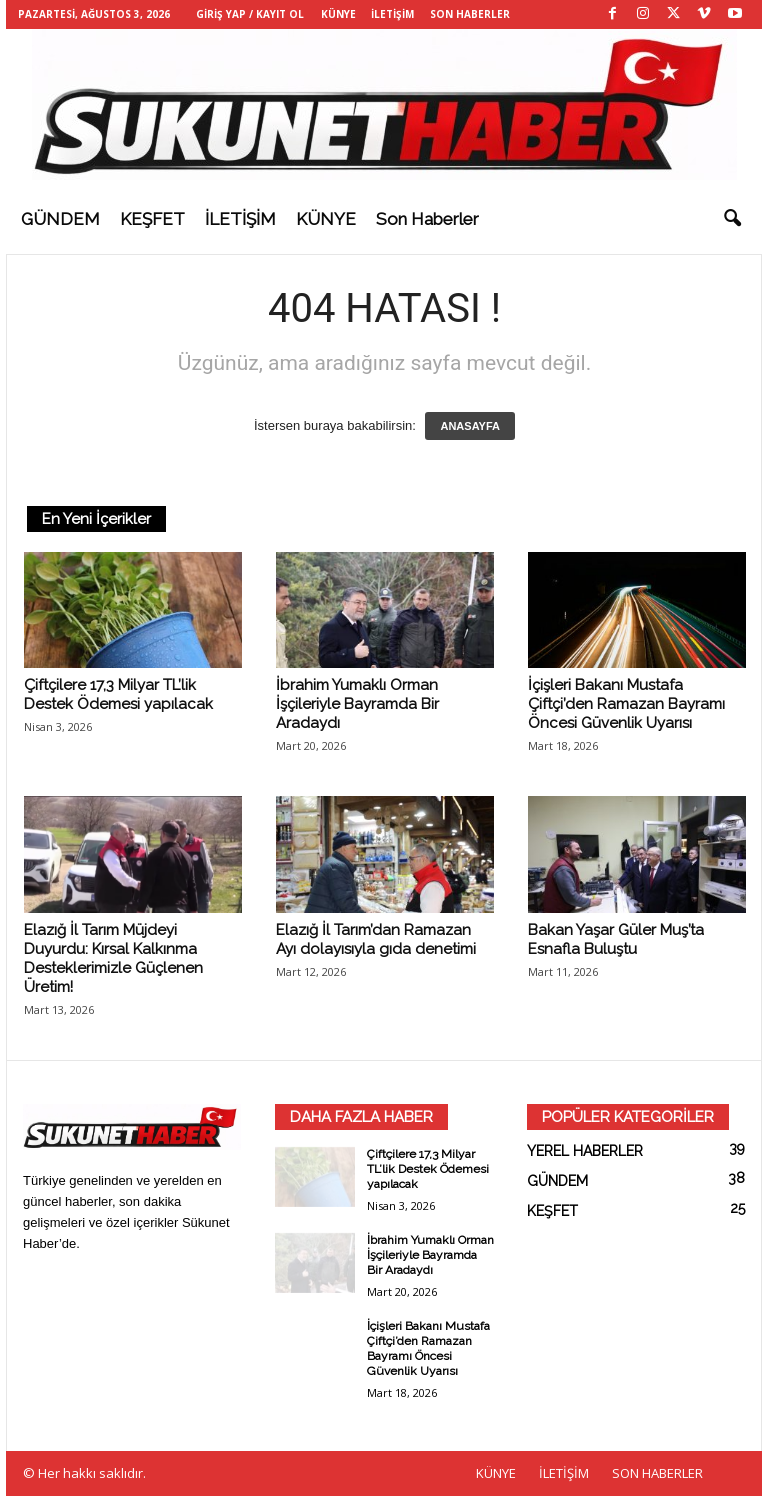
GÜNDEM (60, 219)
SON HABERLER (470, 14)
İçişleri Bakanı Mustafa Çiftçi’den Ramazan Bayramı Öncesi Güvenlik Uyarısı (626, 705)
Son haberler (427, 219)
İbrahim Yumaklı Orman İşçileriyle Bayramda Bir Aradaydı (357, 705)
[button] (732, 219)
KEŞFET (152, 219)
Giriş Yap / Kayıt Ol (250, 14)
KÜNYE (338, 14)
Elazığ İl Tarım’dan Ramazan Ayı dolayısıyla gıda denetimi (376, 940)
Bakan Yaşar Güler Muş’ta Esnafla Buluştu (616, 940)
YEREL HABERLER (585, 1152)
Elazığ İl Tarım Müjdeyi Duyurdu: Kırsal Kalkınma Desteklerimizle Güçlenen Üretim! (113, 959)
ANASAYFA (470, 427)
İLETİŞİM (392, 14)
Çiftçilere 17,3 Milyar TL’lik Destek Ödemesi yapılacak (118, 695)
